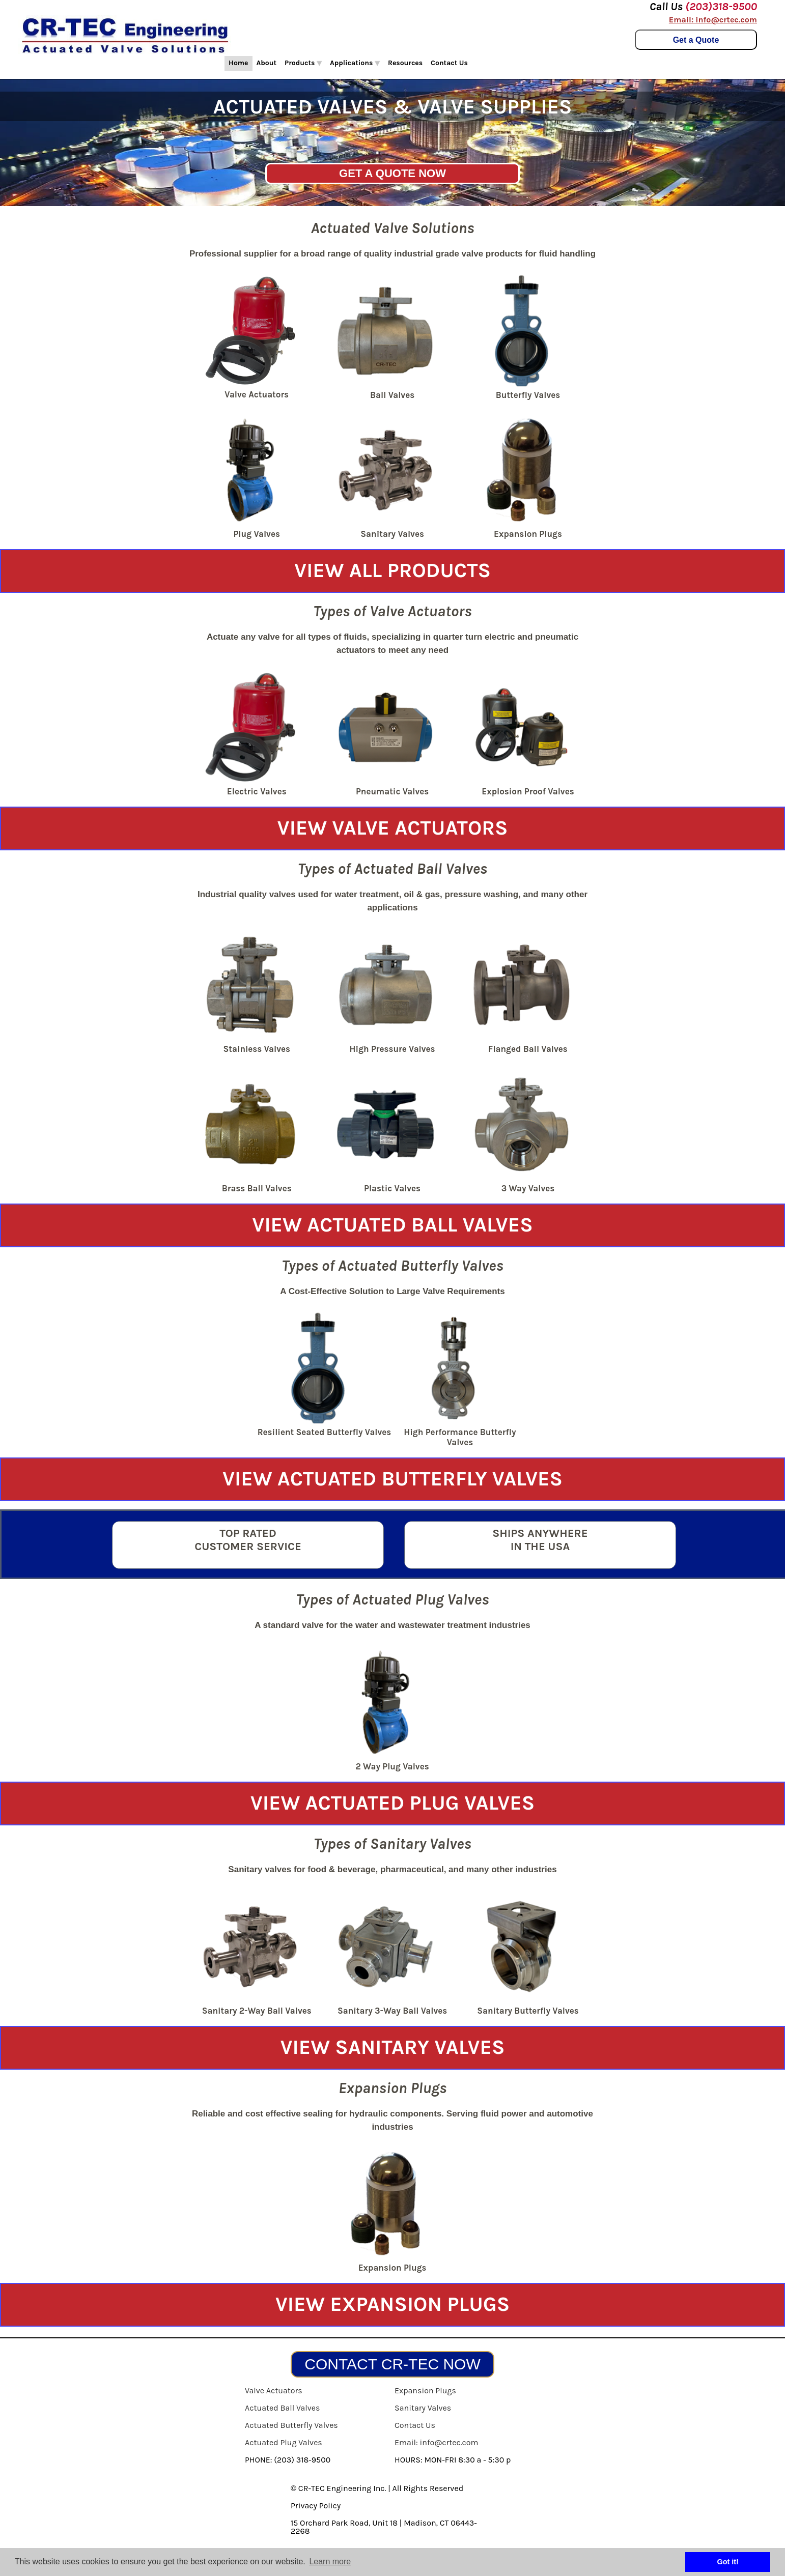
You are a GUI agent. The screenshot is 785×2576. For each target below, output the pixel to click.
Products (303, 63)
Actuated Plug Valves (283, 2442)
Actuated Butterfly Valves (291, 2425)
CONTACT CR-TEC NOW (392, 2364)
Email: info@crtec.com (713, 20)
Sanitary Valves (423, 2408)
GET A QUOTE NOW (392, 173)
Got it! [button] (728, 2562)
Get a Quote (696, 40)
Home (238, 63)
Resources (405, 63)
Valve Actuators (273, 2390)
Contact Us (449, 63)
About (267, 63)
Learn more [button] (330, 2561)
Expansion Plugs (425, 2390)
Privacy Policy (316, 2505)
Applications (355, 63)
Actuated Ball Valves (282, 2408)
